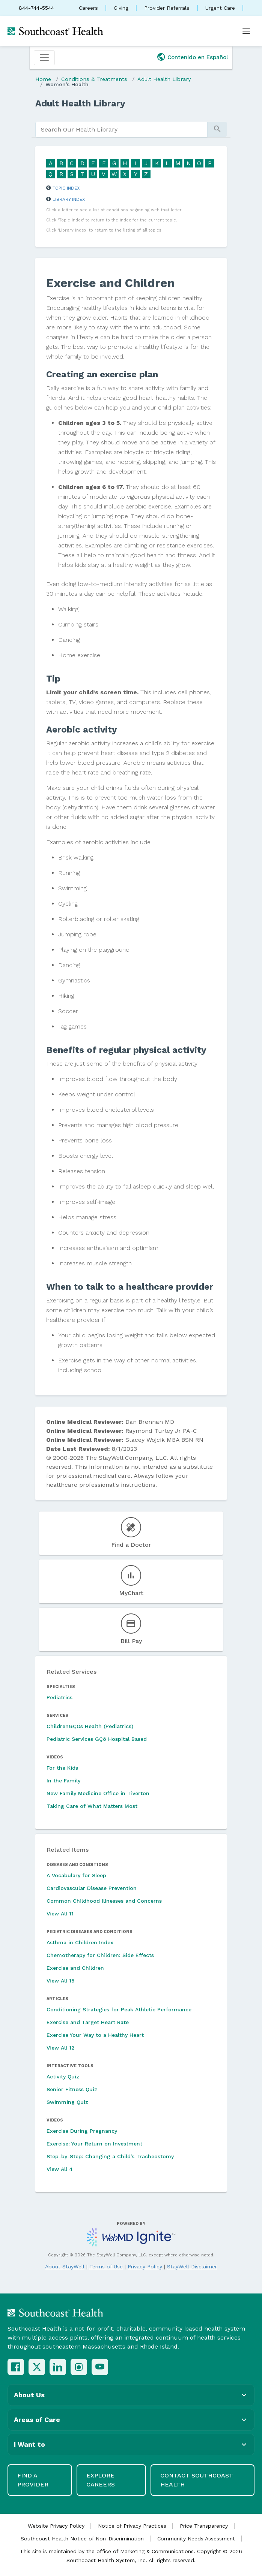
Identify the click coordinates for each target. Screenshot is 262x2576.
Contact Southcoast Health (196, 2480)
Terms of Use (106, 2267)
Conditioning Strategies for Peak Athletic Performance (119, 2009)
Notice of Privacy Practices (132, 2526)
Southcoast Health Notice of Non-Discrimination (82, 2539)
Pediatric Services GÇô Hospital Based (97, 1739)
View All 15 (60, 1981)
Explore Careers (100, 2480)
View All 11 (60, 1914)
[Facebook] (16, 2367)
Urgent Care (220, 8)
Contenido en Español (197, 57)
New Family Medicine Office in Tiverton (98, 1793)
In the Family (63, 1781)
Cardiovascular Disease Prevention (92, 1888)
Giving (121, 8)
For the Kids (62, 1768)
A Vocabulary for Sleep (76, 1875)
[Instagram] (79, 2367)
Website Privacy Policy (56, 2526)
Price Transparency (204, 2526)
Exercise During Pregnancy (82, 2131)
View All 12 (60, 2048)
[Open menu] (246, 31)
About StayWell (64, 2267)
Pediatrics (59, 1697)
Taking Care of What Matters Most (92, 1806)
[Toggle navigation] (44, 57)
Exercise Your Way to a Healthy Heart (95, 2035)
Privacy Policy (145, 2267)
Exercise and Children (75, 1968)
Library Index (69, 199)
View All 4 (60, 2169)
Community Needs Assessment (196, 2539)
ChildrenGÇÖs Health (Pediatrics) (90, 1726)
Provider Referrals (167, 8)
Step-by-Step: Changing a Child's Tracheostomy (110, 2156)
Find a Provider (32, 2480)
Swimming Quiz (67, 2102)
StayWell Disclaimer (192, 2267)
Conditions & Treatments (94, 79)
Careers (88, 8)
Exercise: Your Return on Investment (94, 2144)
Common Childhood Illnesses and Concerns (104, 1901)
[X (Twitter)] (37, 2367)
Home (43, 79)
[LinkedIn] (58, 2367)
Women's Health (67, 84)
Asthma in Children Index (80, 1942)
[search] (121, 130)
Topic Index (66, 188)
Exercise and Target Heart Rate (88, 2022)
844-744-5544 (36, 8)
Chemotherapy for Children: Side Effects (100, 1955)
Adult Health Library (164, 79)
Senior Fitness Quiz (72, 2089)
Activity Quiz (63, 2077)
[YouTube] (100, 2367)
